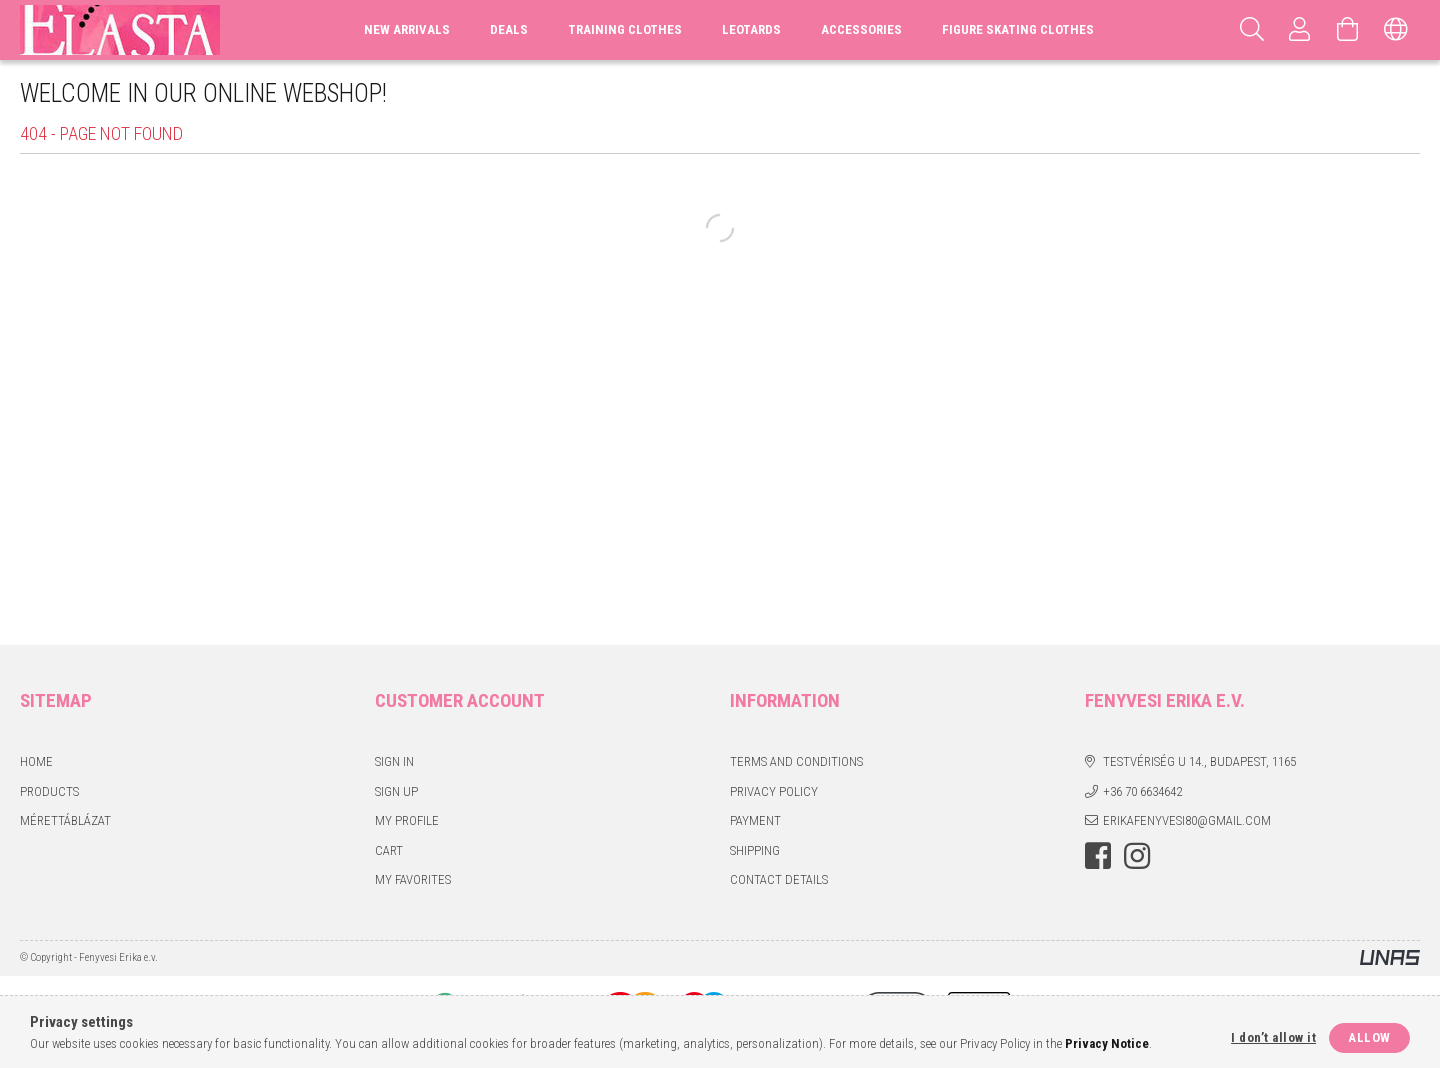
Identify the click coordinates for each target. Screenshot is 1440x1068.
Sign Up (396, 791)
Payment (755, 820)
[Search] (1252, 30)
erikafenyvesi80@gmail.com (1187, 820)
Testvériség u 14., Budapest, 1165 (1199, 761)
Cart (389, 850)
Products (49, 791)
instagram (1137, 856)
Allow (1369, 1037)
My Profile (407, 820)
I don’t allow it (1273, 1037)
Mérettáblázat (65, 820)
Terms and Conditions (796, 761)
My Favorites (413, 879)
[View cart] (1348, 30)
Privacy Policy (774, 791)
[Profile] (1300, 30)
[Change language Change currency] (1396, 30)
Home (36, 761)
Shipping (755, 850)
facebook (1098, 856)
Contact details (779, 879)
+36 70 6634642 (1142, 791)
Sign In (394, 761)
